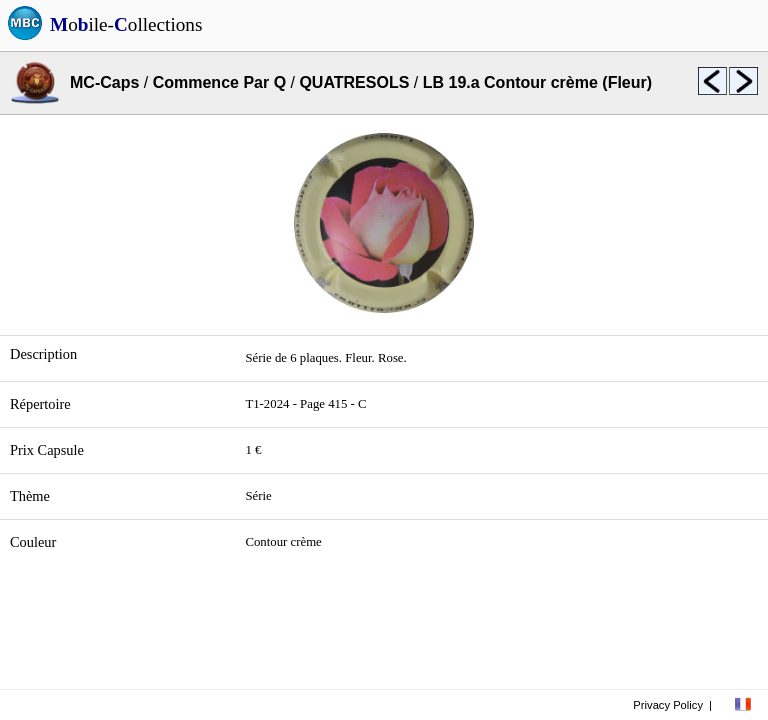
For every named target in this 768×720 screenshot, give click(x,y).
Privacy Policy (668, 705)
